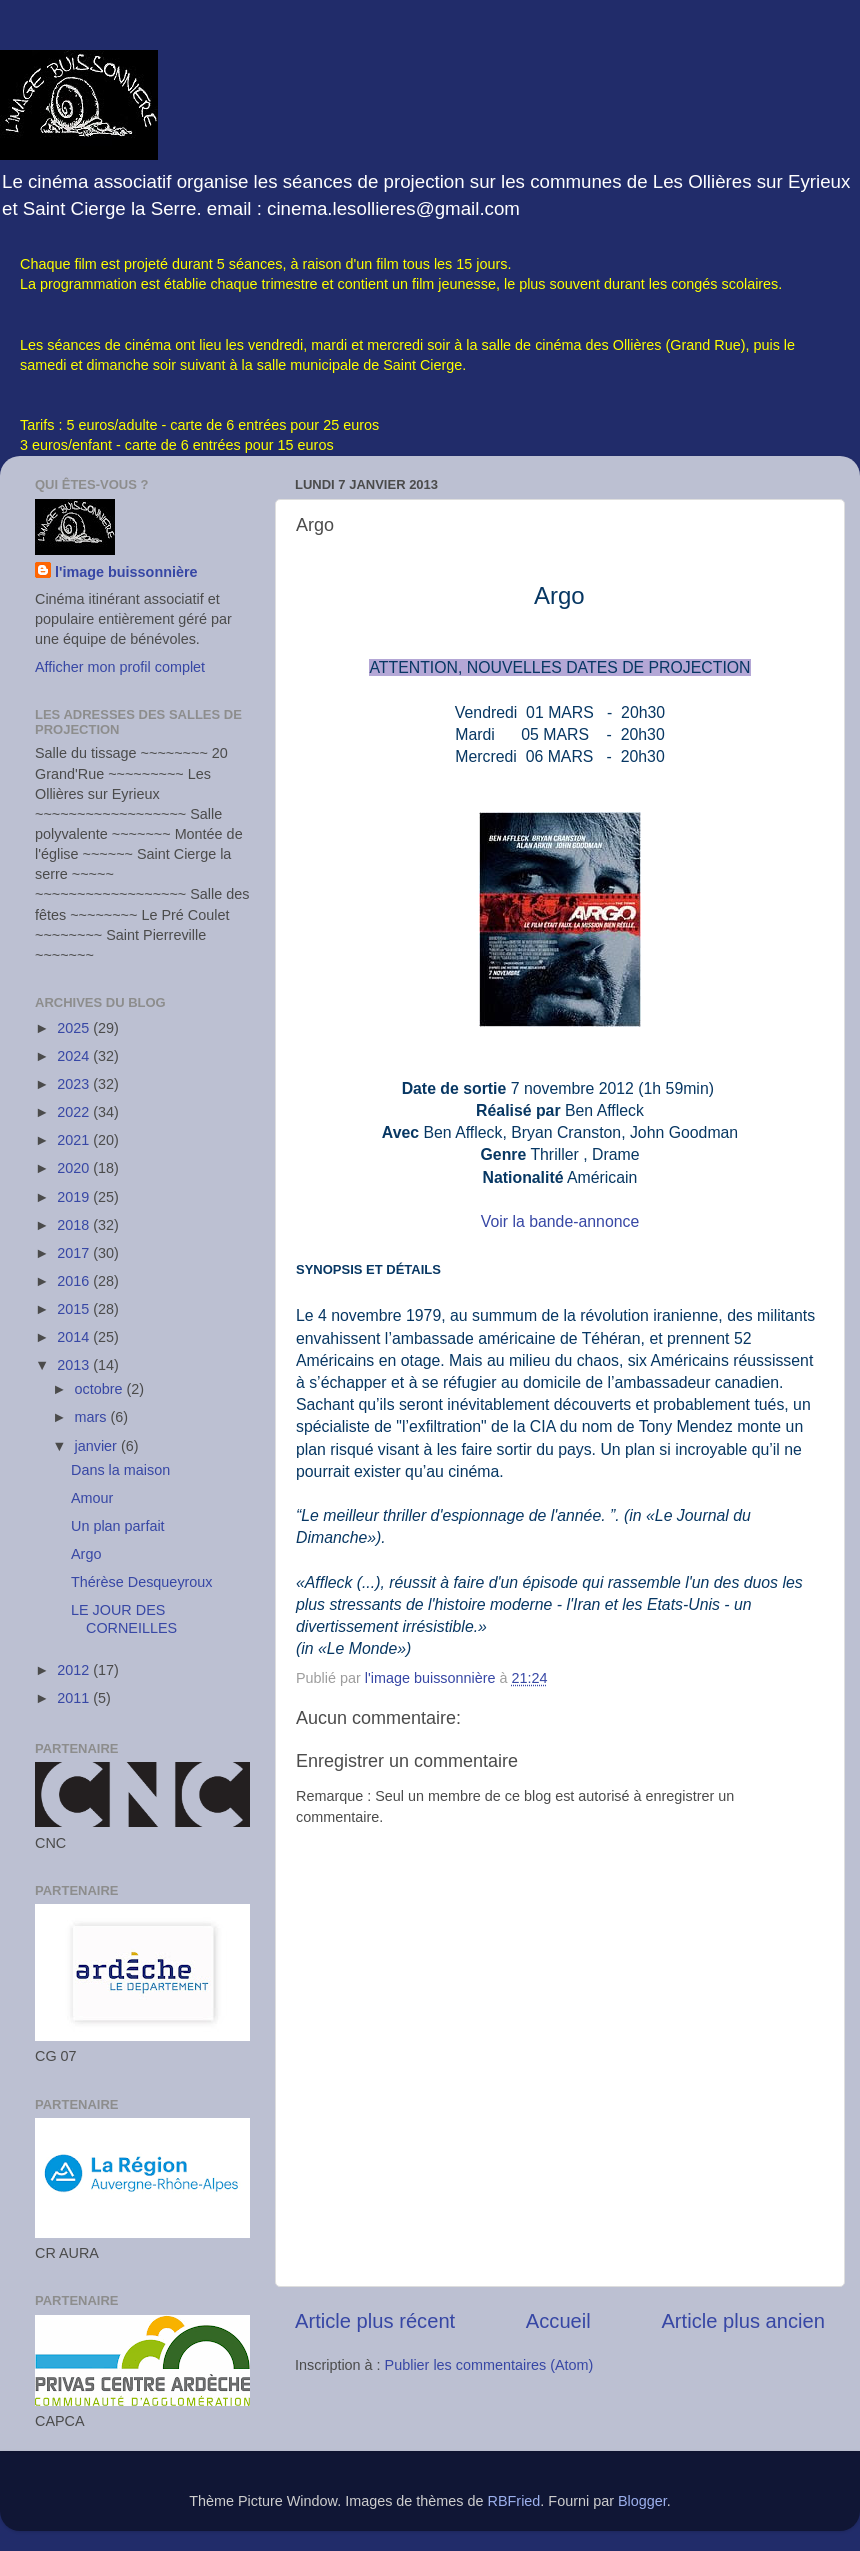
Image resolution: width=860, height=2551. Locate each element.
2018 (75, 1225)
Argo (86, 1554)
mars (93, 1417)
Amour (92, 1498)
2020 (75, 1168)
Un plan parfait (118, 1526)
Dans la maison (120, 1470)
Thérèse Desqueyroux (142, 1582)
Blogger (642, 2501)
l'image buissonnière (126, 572)
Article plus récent (375, 2321)
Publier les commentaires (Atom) (489, 2365)
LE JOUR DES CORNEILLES (124, 1618)
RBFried (514, 2501)
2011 (75, 1698)
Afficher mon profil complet (120, 667)
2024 (75, 1056)
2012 (75, 1670)
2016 (75, 1281)
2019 (75, 1197)
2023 (75, 1084)
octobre (101, 1389)
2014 (75, 1337)
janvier (98, 1446)
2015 (75, 1309)
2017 (75, 1253)
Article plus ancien (743, 2321)
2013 (75, 1365)
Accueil (558, 2321)
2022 (75, 1112)
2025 (75, 1028)
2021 (75, 1140)
